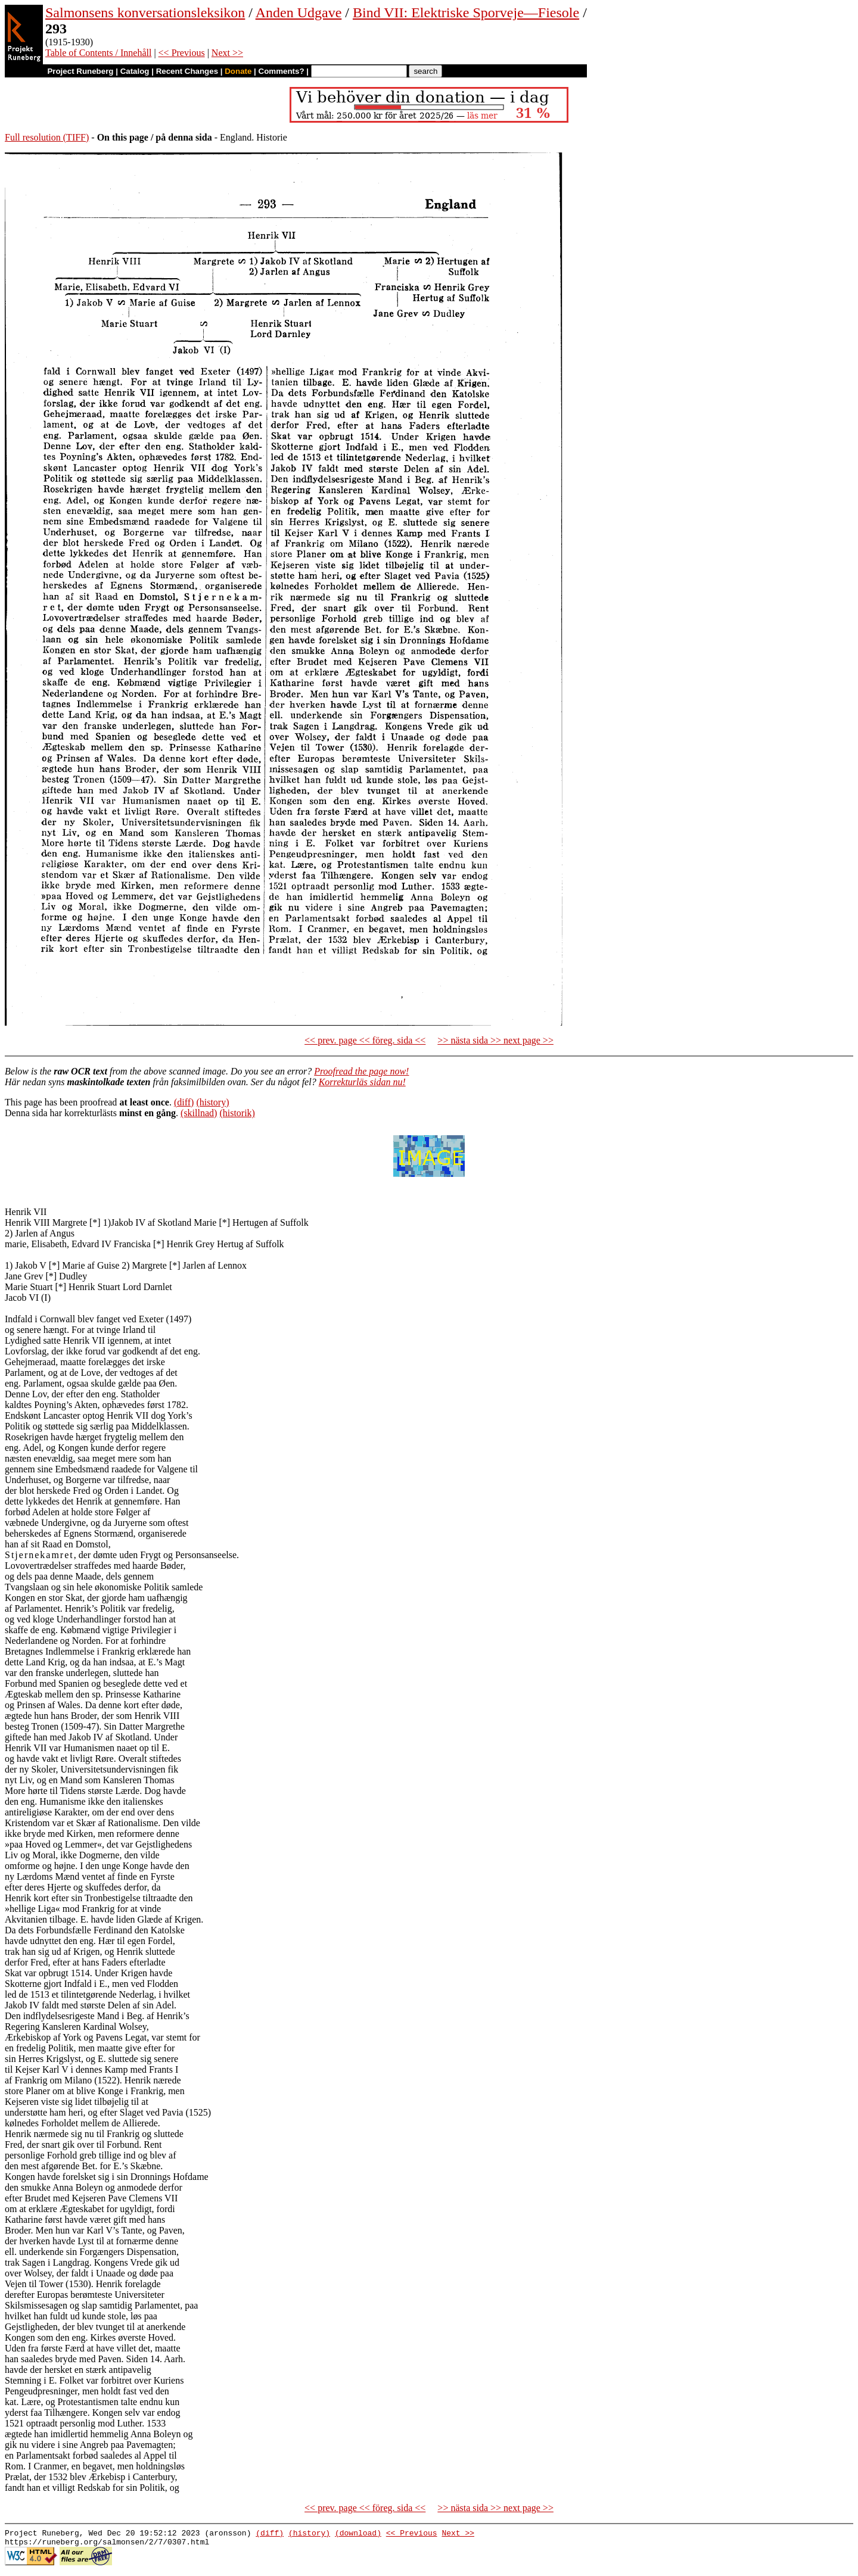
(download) (358, 2534)
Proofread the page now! (361, 1071)
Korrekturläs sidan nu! (362, 1082)
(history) (212, 1102)
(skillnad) (199, 1113)
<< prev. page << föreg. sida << (364, 1040)
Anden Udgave (299, 12)
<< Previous (181, 53)
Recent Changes (187, 71)
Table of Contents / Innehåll (98, 53)
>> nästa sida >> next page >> (495, 1040)
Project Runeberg (80, 71)
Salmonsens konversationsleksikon (145, 12)
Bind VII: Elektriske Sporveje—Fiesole (466, 12)
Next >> (227, 53)
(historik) (237, 1113)
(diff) (184, 1102)
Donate (238, 71)
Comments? (281, 71)
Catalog (135, 71)
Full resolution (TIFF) (47, 137)
